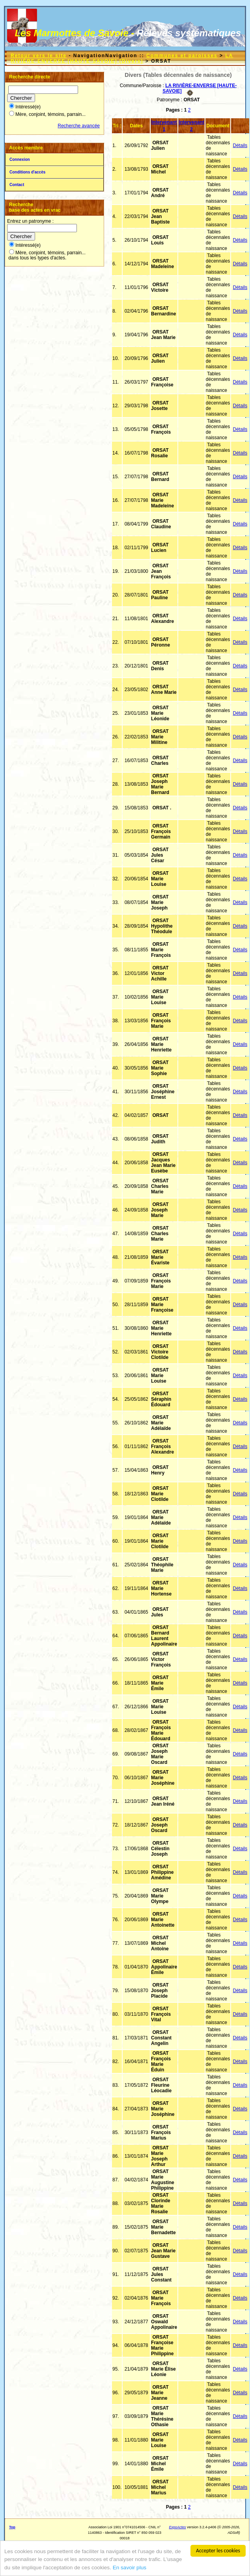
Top (12, 2527)
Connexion (19, 159)
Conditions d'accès (27, 172)
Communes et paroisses (182, 55)
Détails (240, 145)
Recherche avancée (79, 126)
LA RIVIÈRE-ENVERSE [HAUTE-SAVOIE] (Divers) (122, 58)
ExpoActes (177, 2527)
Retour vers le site (39, 55)
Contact (16, 185)
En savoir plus (129, 2567)
